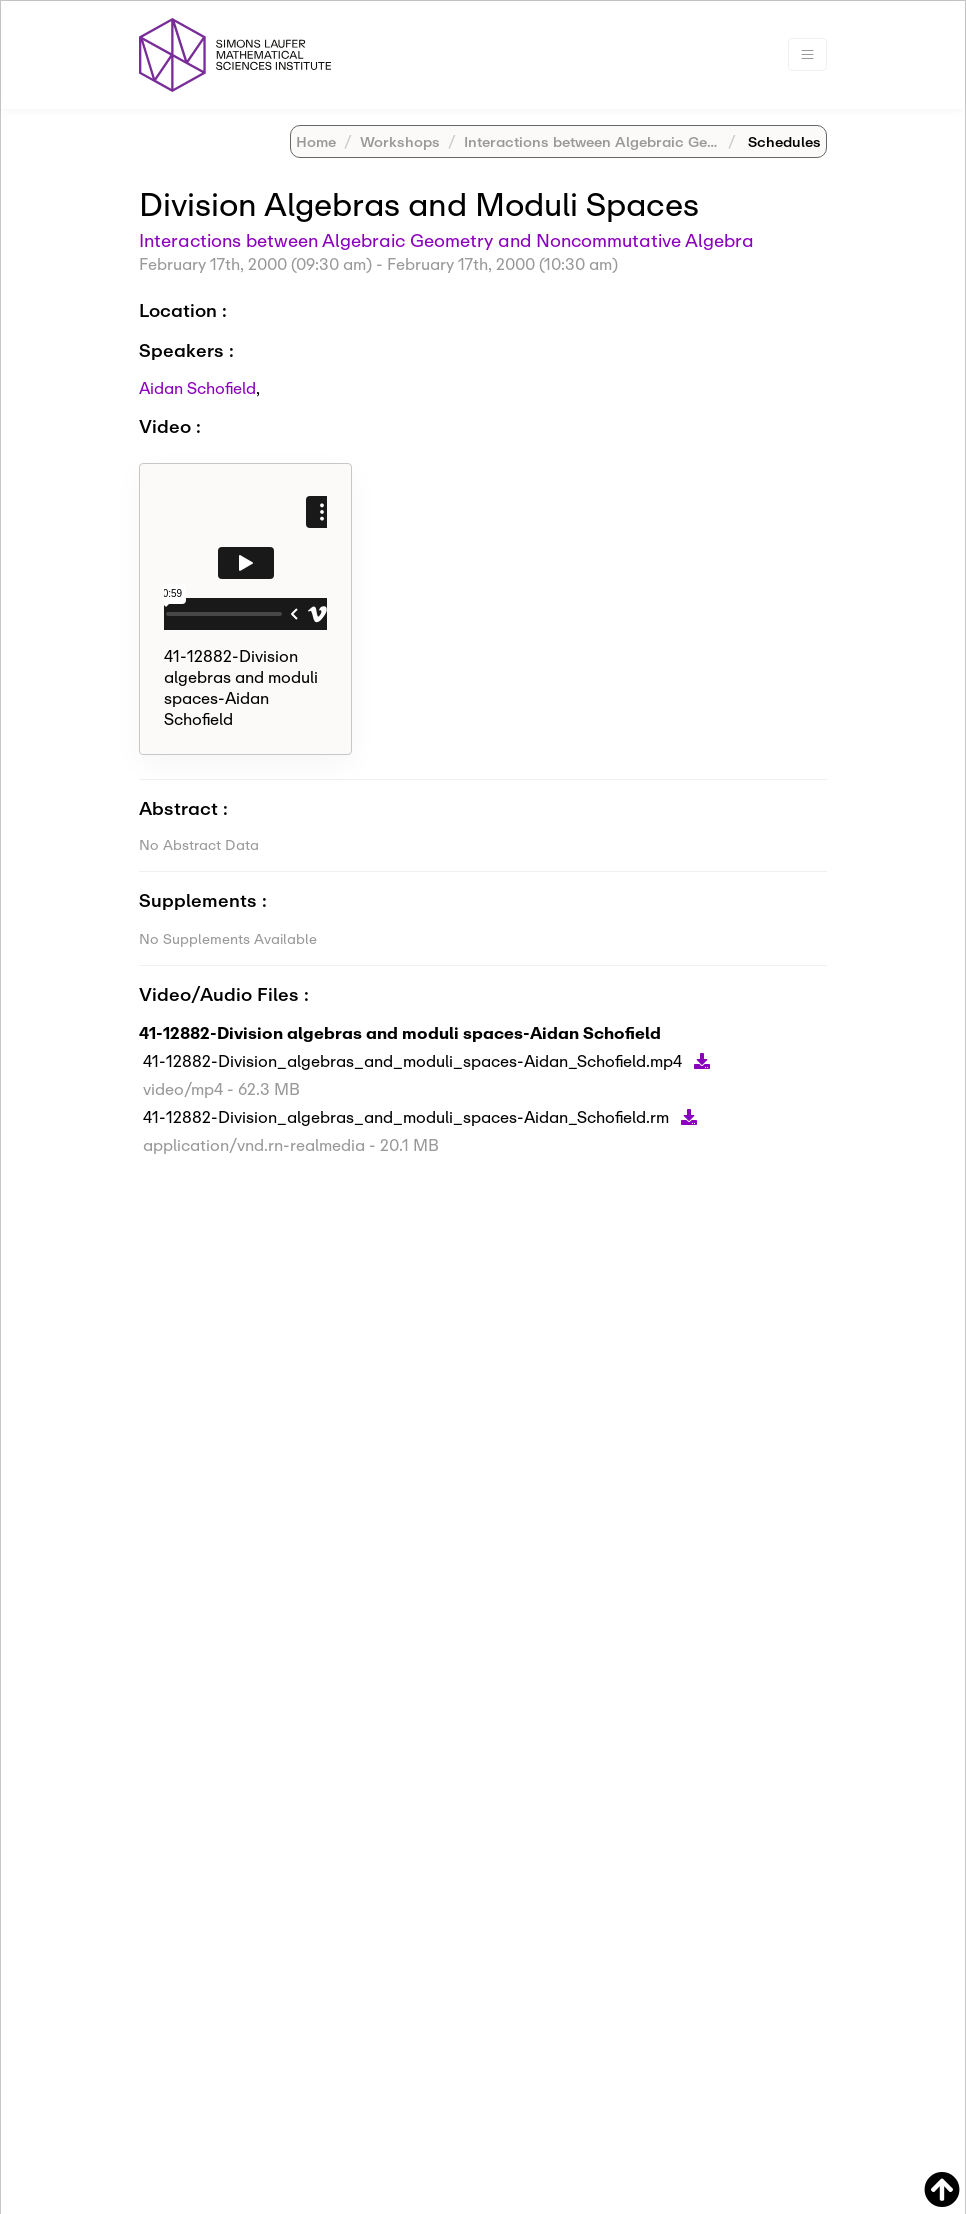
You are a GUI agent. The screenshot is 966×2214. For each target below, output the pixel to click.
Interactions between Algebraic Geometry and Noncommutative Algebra (446, 240)
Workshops (400, 141)
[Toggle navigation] (807, 54)
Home (316, 141)
